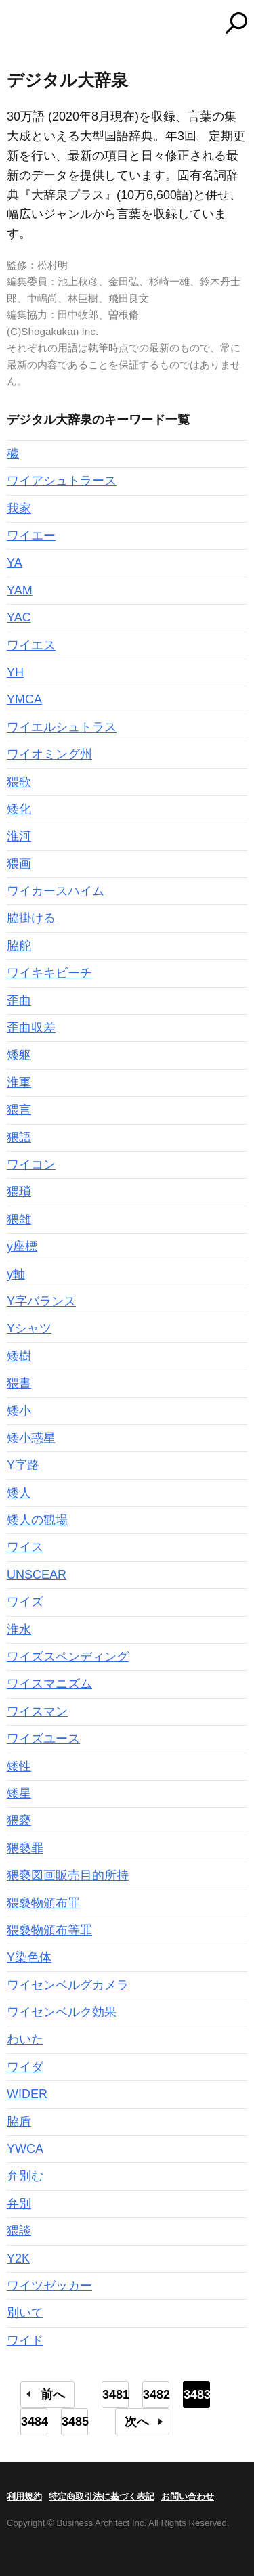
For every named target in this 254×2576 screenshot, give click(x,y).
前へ (53, 2394)
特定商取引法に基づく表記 (101, 2496)
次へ (137, 2421)
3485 (75, 2421)
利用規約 (24, 2496)
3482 (156, 2394)
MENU (17, 24)
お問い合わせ (187, 2496)
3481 (115, 2394)
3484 (34, 2421)
